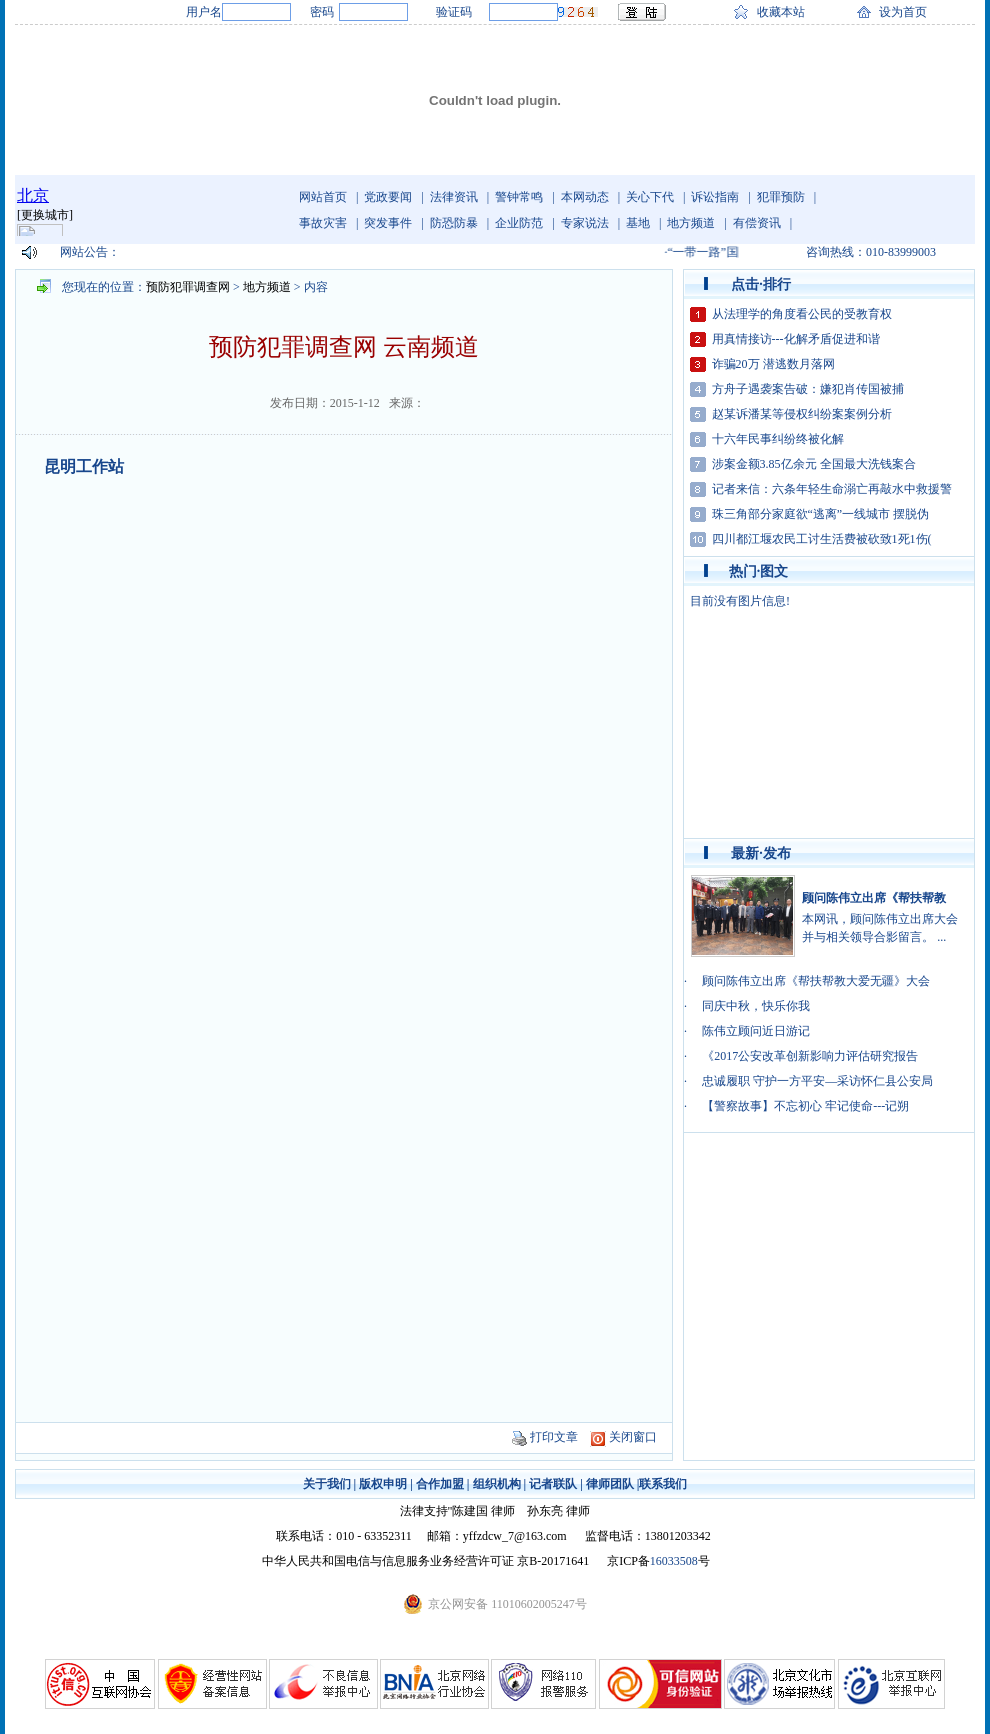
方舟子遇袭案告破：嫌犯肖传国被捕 (808, 389)
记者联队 (553, 1484)
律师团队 (610, 1484)
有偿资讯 (757, 223)
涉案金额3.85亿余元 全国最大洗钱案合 (814, 464)
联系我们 (663, 1484)
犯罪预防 (781, 197)
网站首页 (323, 197)
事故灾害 (323, 223)
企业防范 (519, 223)
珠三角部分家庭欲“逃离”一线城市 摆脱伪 (821, 514)
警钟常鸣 (519, 197)
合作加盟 (440, 1484)
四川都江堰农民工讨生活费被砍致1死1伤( (822, 539)
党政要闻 (388, 197)
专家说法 (585, 223)
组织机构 (497, 1484)
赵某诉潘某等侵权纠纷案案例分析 (802, 414)
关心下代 (650, 197)
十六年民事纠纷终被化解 (778, 439)
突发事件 (388, 223)
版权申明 (383, 1484)
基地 (638, 223)
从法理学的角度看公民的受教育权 (802, 314)
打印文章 (554, 1437)
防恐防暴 (454, 223)
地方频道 (691, 223)
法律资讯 (454, 197)
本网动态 (585, 197)
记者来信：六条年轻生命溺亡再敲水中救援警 (832, 489)
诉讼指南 (715, 197)
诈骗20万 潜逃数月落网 (773, 364)
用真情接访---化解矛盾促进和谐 (796, 339)
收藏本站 (781, 12)
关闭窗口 (633, 1437)
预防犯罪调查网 (188, 287)
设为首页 (903, 12)
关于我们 (327, 1484)
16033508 (674, 1561)
